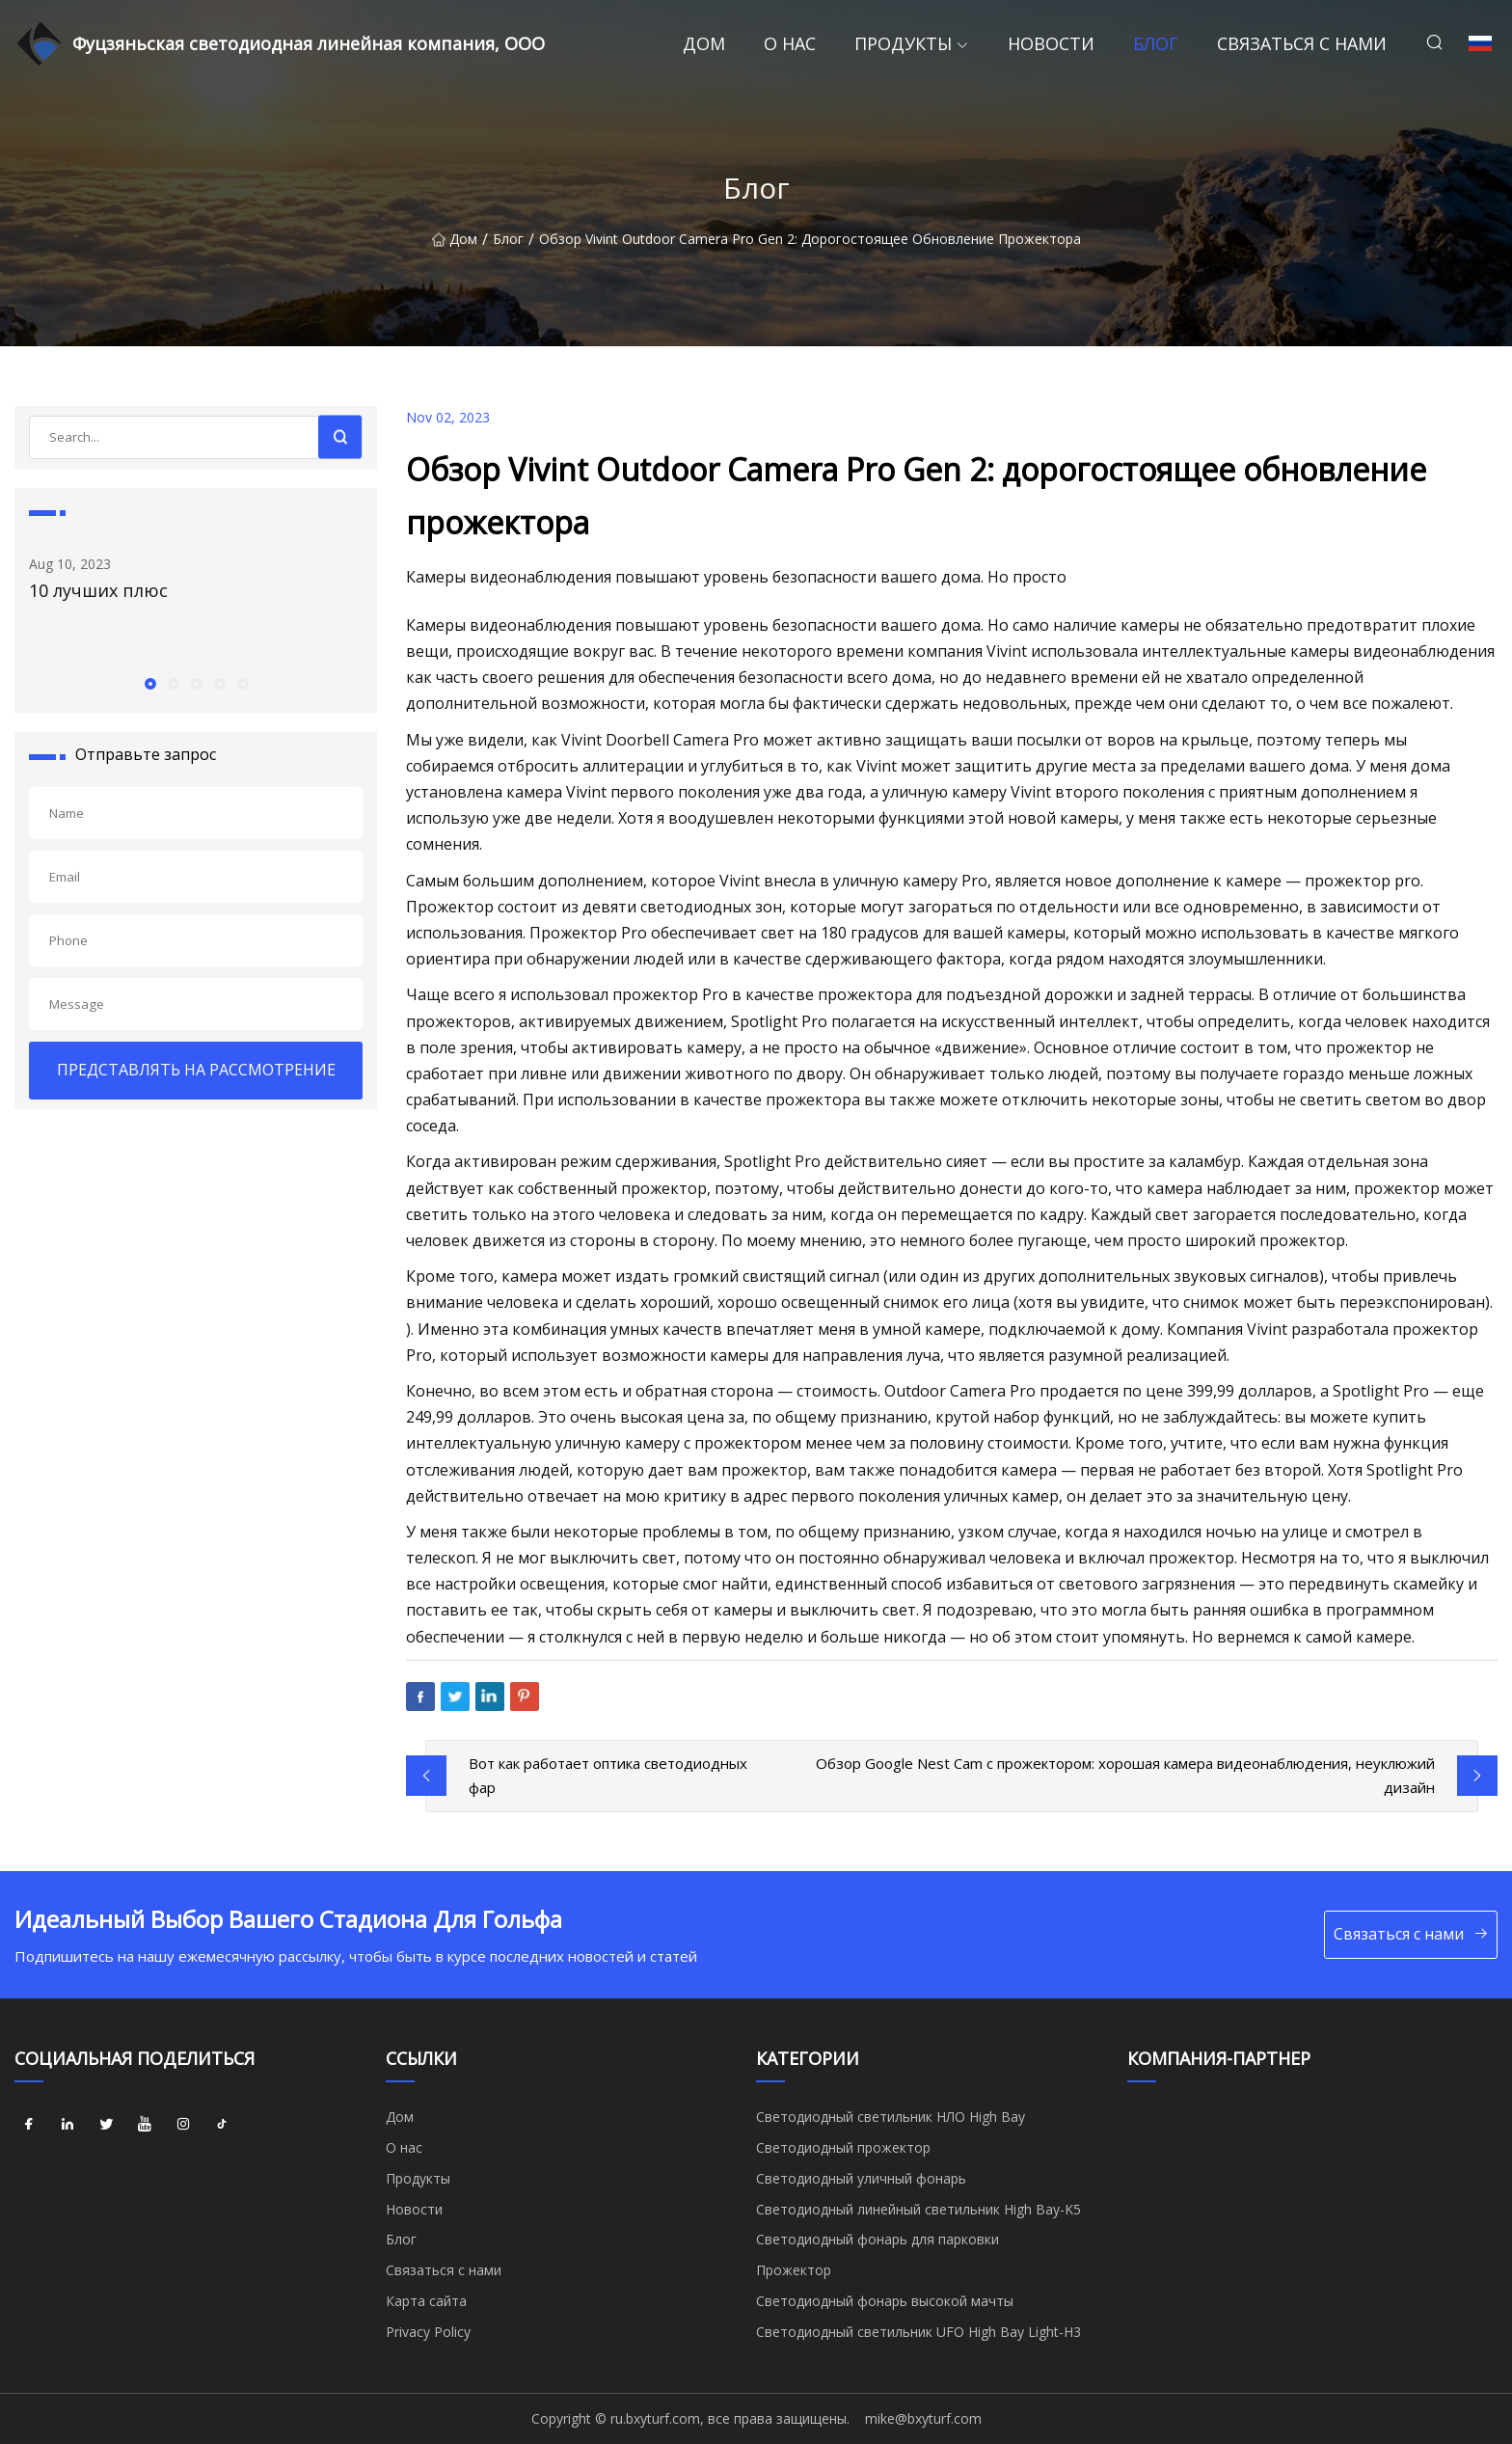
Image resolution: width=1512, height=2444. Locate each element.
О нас (790, 43)
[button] (149, 683)
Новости (1051, 43)
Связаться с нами (1302, 43)
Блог (1155, 43)
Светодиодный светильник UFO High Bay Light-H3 (918, 2331)
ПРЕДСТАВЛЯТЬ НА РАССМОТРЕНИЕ (196, 1069)
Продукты (903, 43)
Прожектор (793, 2270)
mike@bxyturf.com (923, 2418)
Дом (704, 43)
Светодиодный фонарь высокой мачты (884, 2301)
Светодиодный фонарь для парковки (877, 2239)
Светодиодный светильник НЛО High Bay (890, 2116)
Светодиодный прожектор (843, 2147)
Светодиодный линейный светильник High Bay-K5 (918, 2209)
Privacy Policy (428, 2331)
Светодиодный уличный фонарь (861, 2178)
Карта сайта (426, 2301)
